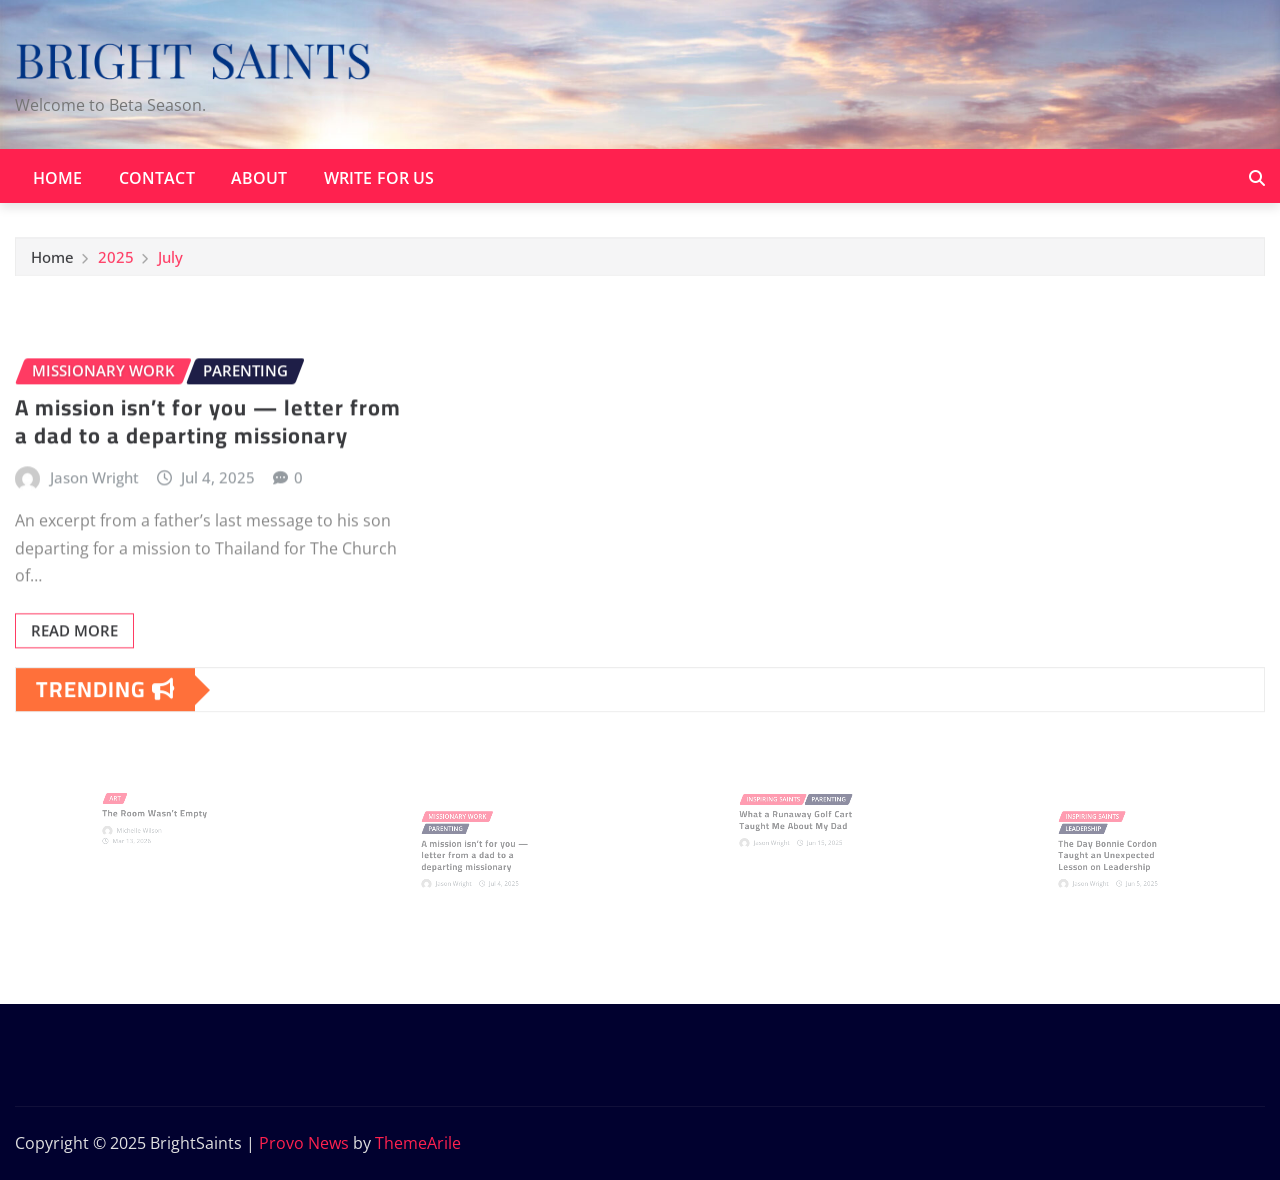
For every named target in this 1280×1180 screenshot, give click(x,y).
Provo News (304, 1143)
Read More (74, 668)
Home (58, 178)
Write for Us (379, 178)
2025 (116, 261)
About (259, 178)
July (170, 261)
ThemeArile (418, 1143)
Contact (157, 178)
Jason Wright (94, 514)
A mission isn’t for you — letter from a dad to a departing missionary (208, 458)
